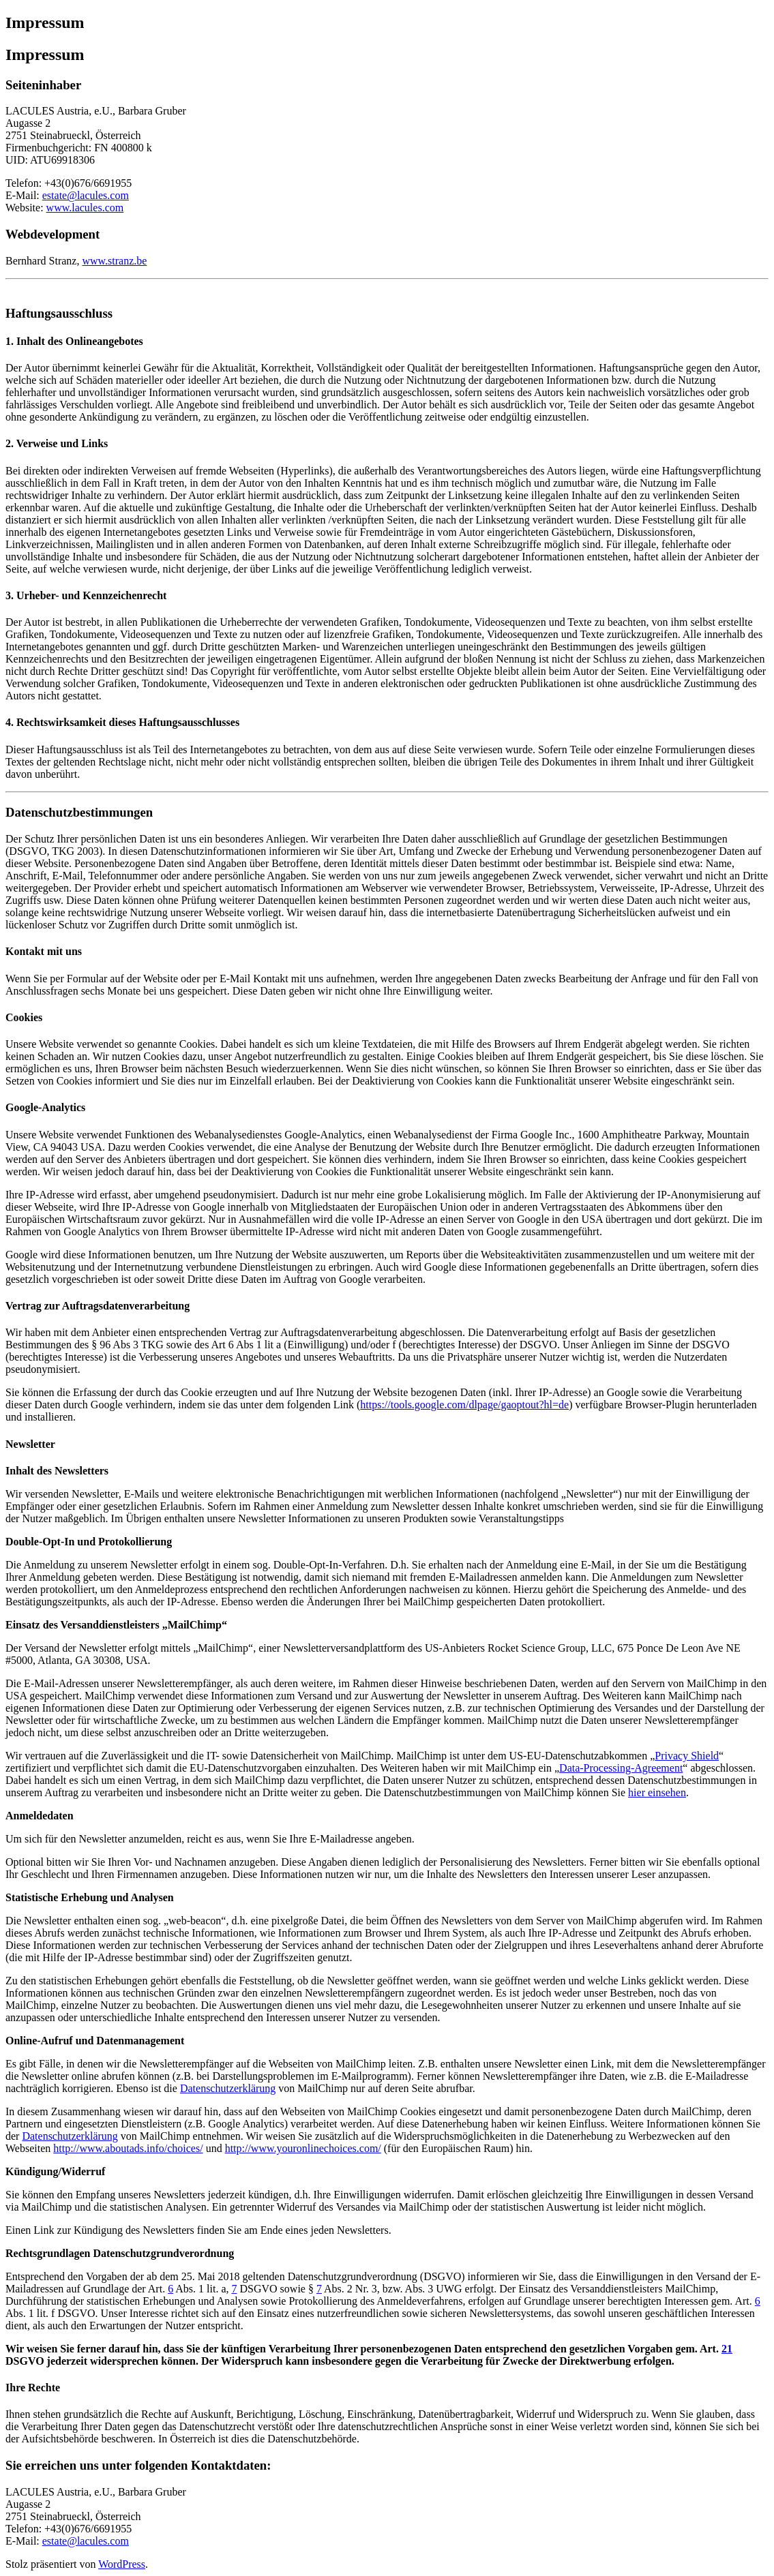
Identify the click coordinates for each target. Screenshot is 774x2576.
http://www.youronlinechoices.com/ (303, 2148)
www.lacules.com (85, 207)
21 (726, 2348)
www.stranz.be (114, 261)
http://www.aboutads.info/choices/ (128, 2148)
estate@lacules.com (85, 195)
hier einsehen (657, 1792)
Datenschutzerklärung (228, 2088)
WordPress (121, 2564)
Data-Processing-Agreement (621, 1768)
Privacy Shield (687, 1755)
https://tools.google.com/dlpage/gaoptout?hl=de (464, 1404)
